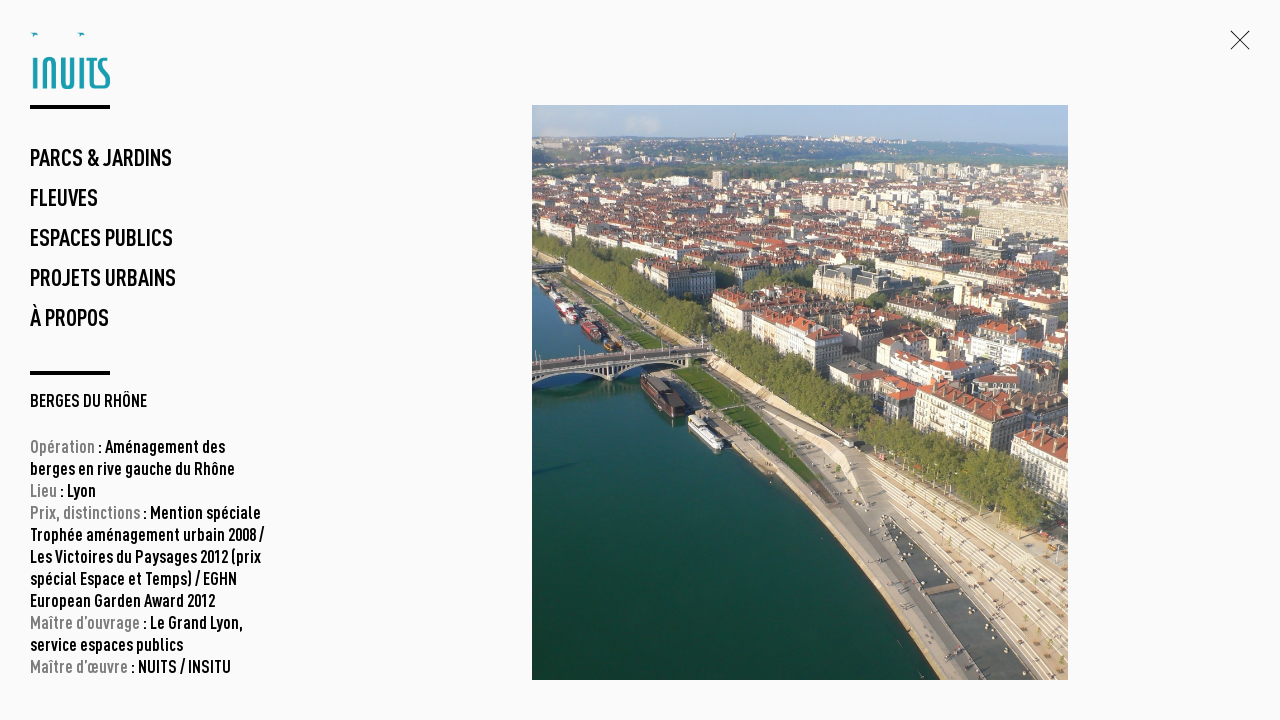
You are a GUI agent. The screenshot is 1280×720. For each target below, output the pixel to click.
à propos (69, 320)
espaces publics (101, 240)
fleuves (64, 200)
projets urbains (103, 280)
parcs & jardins (101, 160)
